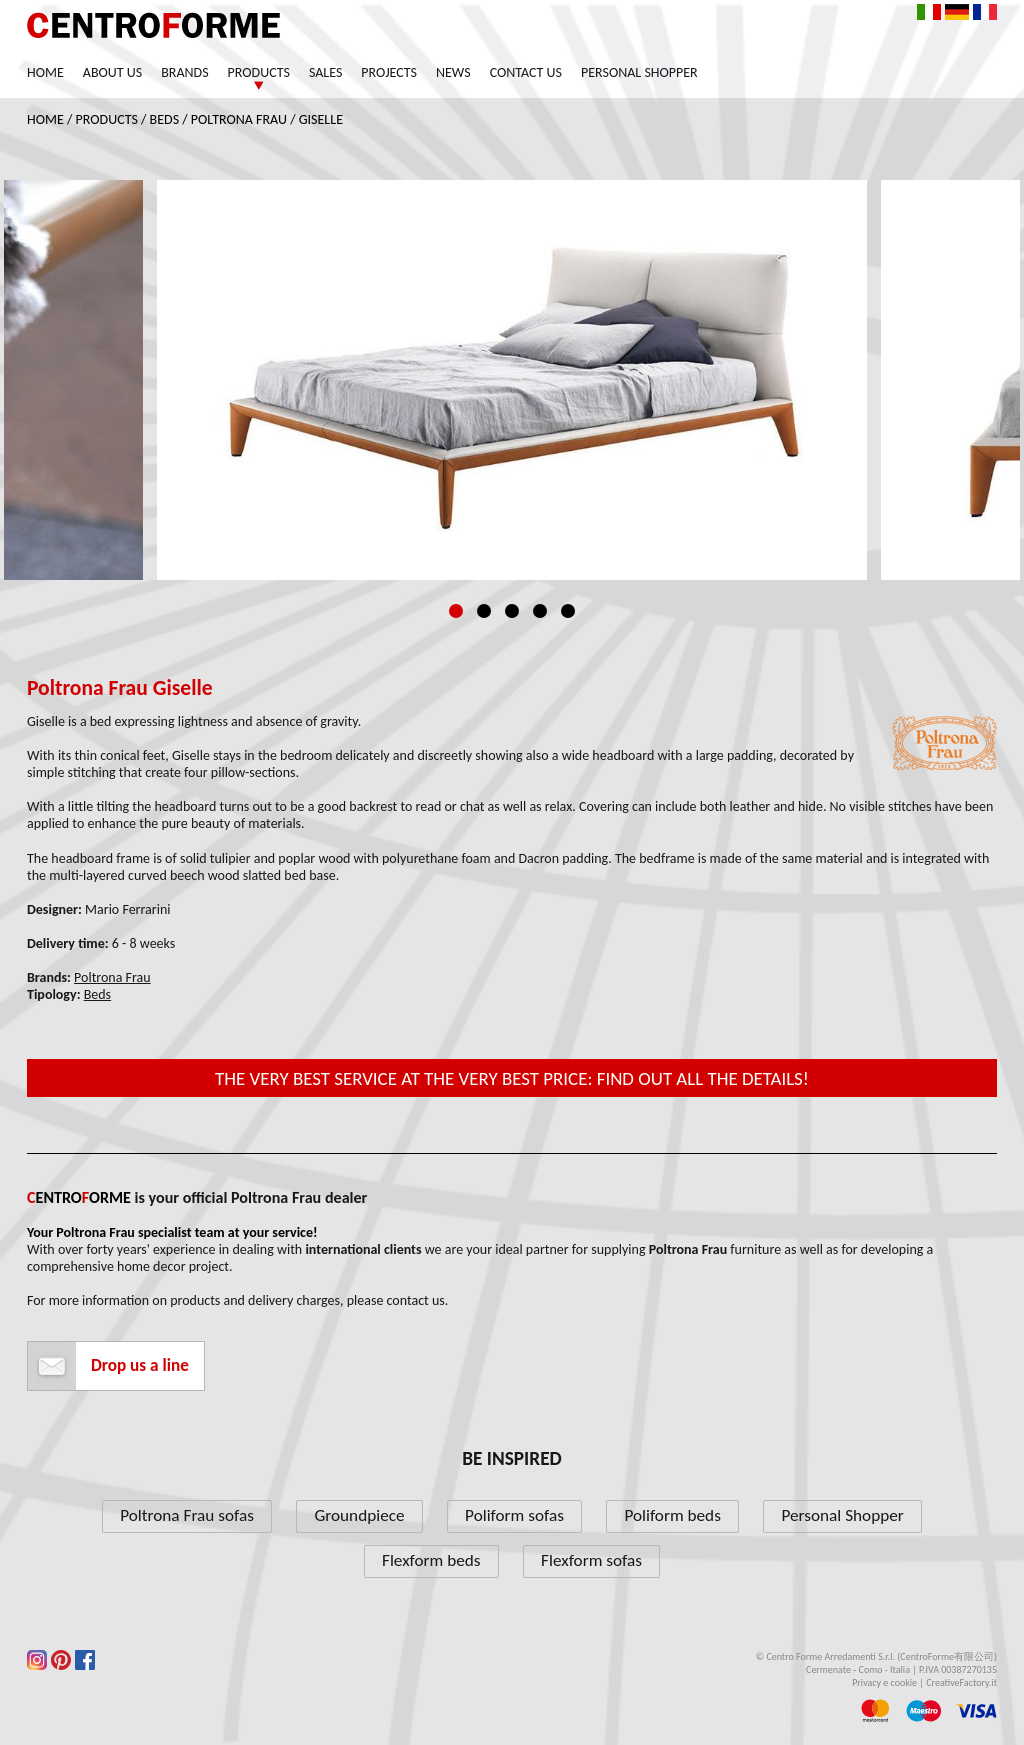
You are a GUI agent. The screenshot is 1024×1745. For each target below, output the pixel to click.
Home (45, 72)
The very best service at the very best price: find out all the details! (512, 1078)
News (453, 72)
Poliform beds (672, 1515)
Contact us (526, 72)
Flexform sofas (591, 1560)
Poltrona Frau (239, 119)
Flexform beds (431, 1560)
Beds (165, 119)
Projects (389, 72)
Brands (184, 72)
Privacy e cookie (884, 1682)
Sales (325, 72)
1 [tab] (456, 611)
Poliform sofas (514, 1515)
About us (112, 72)
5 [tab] (568, 611)
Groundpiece (359, 1515)
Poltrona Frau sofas (187, 1515)
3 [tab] (512, 611)
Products (259, 72)
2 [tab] (484, 611)
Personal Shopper (639, 72)
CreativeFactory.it (961, 1682)
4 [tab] (540, 611)
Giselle (321, 119)
